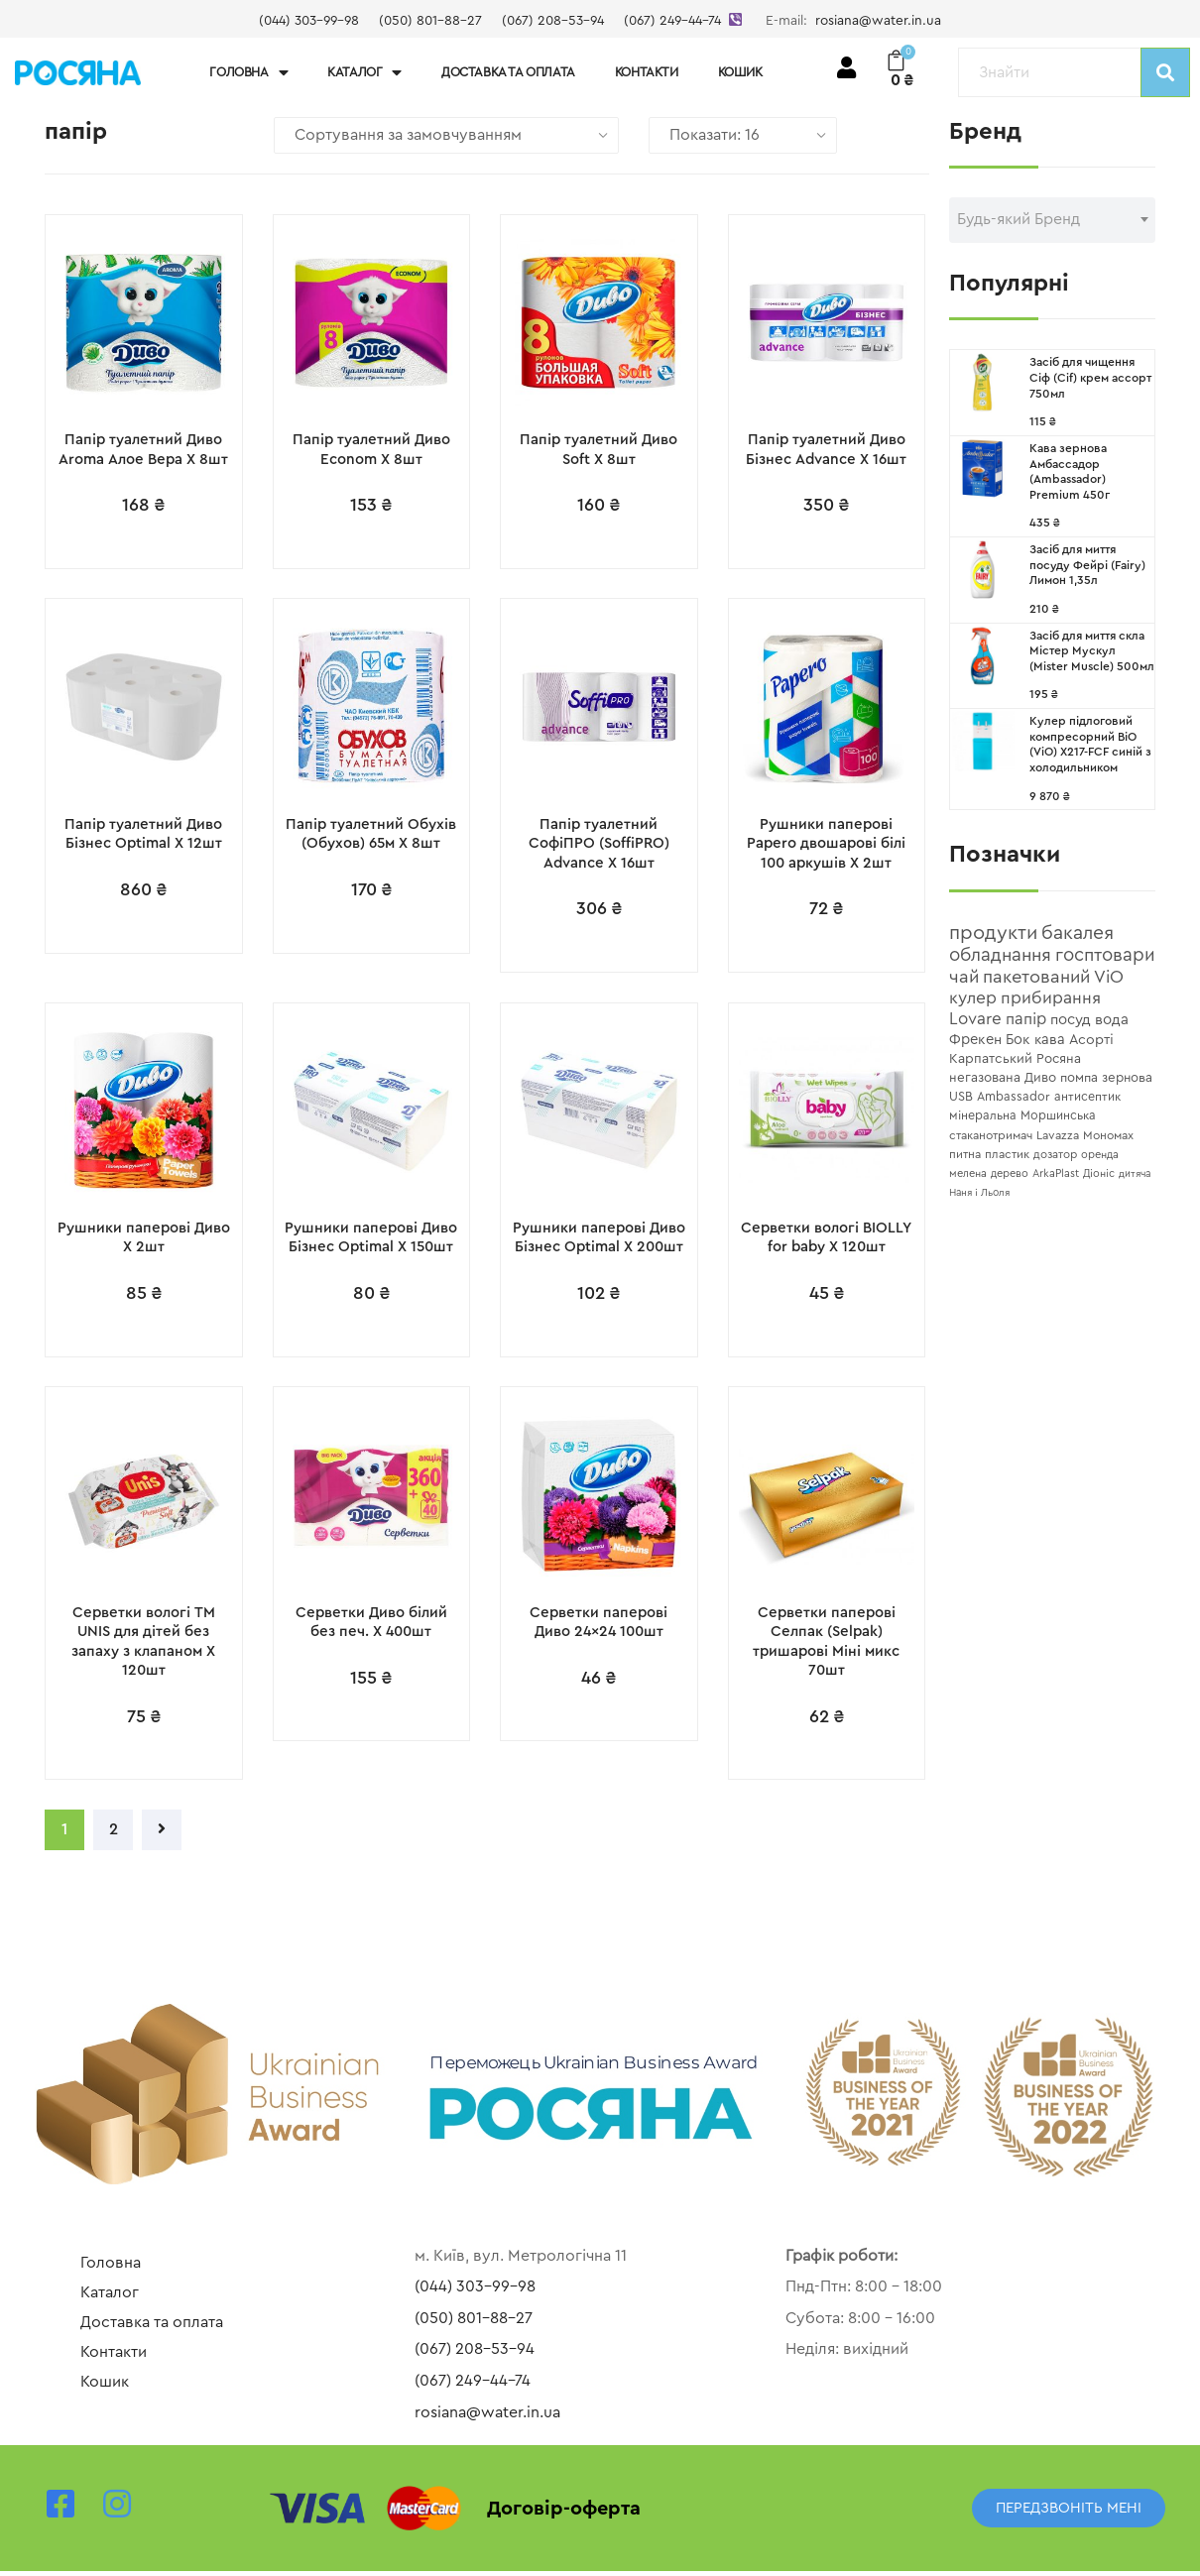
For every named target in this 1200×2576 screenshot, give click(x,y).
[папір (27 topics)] (1026, 1019)
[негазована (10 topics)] (984, 1078)
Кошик (740, 71)
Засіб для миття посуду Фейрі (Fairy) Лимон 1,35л (1087, 564)
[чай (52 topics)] (964, 977)
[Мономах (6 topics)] (1108, 1135)
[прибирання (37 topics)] (1051, 998)
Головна (248, 73)
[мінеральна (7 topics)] (983, 1115)
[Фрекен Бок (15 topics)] (989, 1039)
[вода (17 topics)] (1112, 1019)
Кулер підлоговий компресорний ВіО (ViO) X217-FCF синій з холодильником (1090, 744)
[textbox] (1052, 219)
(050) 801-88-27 (430, 21)
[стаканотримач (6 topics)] (990, 1135)
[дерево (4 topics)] (1009, 1173)
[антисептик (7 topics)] (1087, 1097)
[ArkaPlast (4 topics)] (1055, 1173)
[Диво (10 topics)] (1040, 1078)
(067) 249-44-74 (672, 21)
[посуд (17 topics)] (1070, 1019)
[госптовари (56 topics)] (1105, 955)
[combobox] (1052, 220)
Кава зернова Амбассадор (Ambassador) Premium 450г (1069, 471)
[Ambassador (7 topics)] (1013, 1097)
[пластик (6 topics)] (1007, 1154)
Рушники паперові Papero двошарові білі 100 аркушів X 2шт (826, 845)
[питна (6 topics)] (965, 1154)
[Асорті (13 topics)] (1091, 1039)
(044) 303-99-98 (309, 21)
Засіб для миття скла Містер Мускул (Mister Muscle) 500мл (1091, 651)
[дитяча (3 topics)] (1134, 1174)
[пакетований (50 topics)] (1036, 977)
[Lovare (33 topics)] (975, 1018)
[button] (1068, 2513)
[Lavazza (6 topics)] (1057, 1135)
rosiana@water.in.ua (878, 21)
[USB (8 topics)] (961, 1097)
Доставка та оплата (508, 71)
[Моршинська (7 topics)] (1058, 1115)
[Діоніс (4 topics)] (1099, 1173)
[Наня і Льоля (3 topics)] (979, 1193)
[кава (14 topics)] (1049, 1039)
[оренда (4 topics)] (1100, 1154)
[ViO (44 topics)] (1109, 977)
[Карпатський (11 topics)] (990, 1059)
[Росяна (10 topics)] (1058, 1059)
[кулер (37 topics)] (973, 998)
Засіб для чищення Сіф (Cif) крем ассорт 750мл (1090, 377)
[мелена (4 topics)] (968, 1173)
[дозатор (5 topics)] (1055, 1154)
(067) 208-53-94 (553, 21)
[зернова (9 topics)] (1127, 1078)
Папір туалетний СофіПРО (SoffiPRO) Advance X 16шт (599, 845)
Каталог (364, 73)
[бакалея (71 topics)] (1077, 933)
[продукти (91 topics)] (993, 933)
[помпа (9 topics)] (1079, 1078)
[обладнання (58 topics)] (1000, 955)
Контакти (646, 71)
